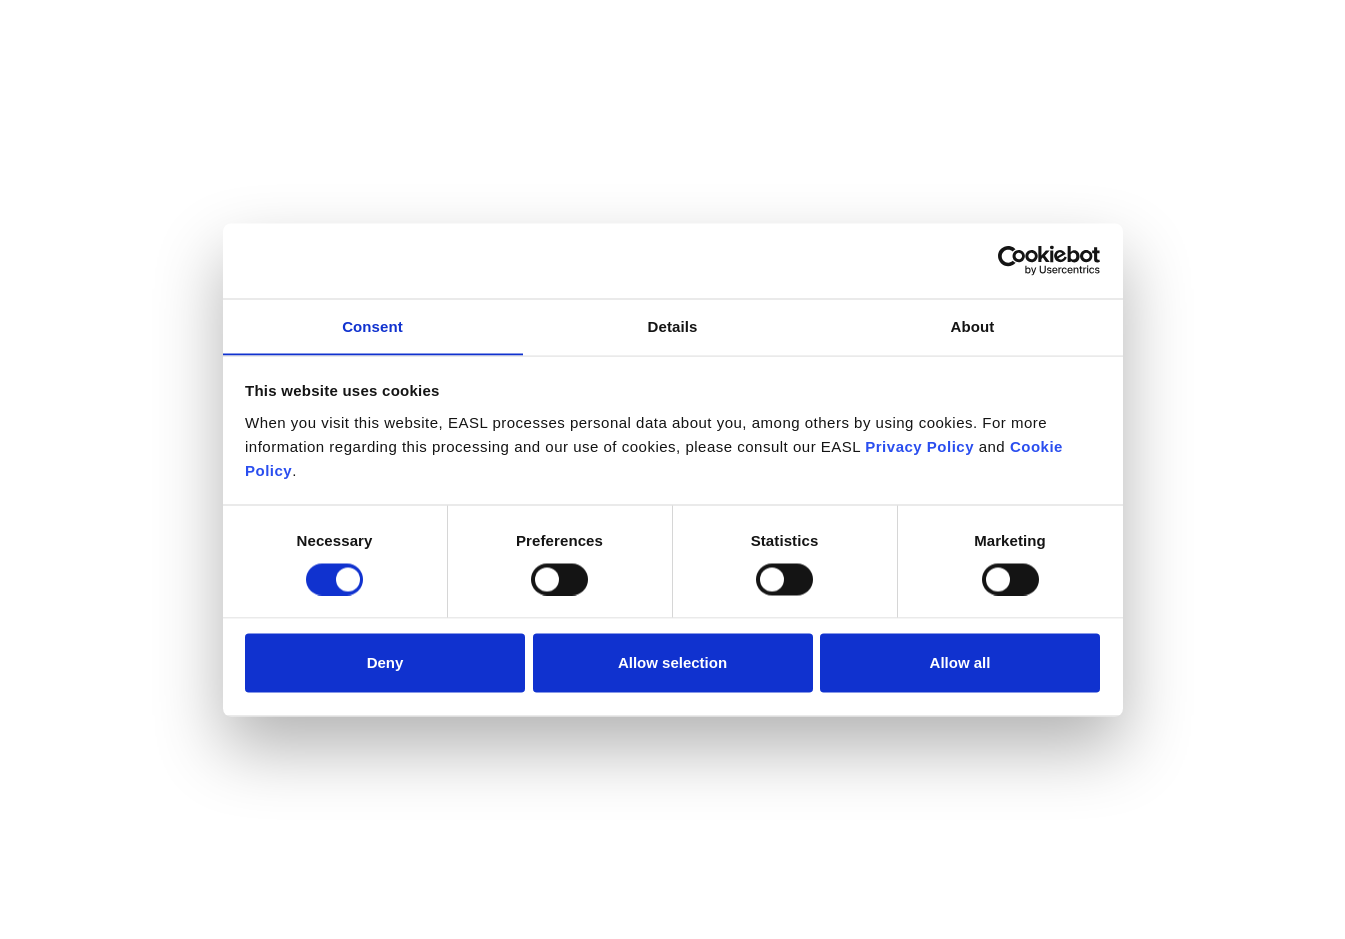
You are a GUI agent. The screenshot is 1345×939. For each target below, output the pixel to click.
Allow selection (672, 662)
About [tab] (973, 325)
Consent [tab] (372, 325)
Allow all (960, 662)
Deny (385, 662)
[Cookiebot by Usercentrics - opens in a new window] (1012, 260)
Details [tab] (673, 325)
